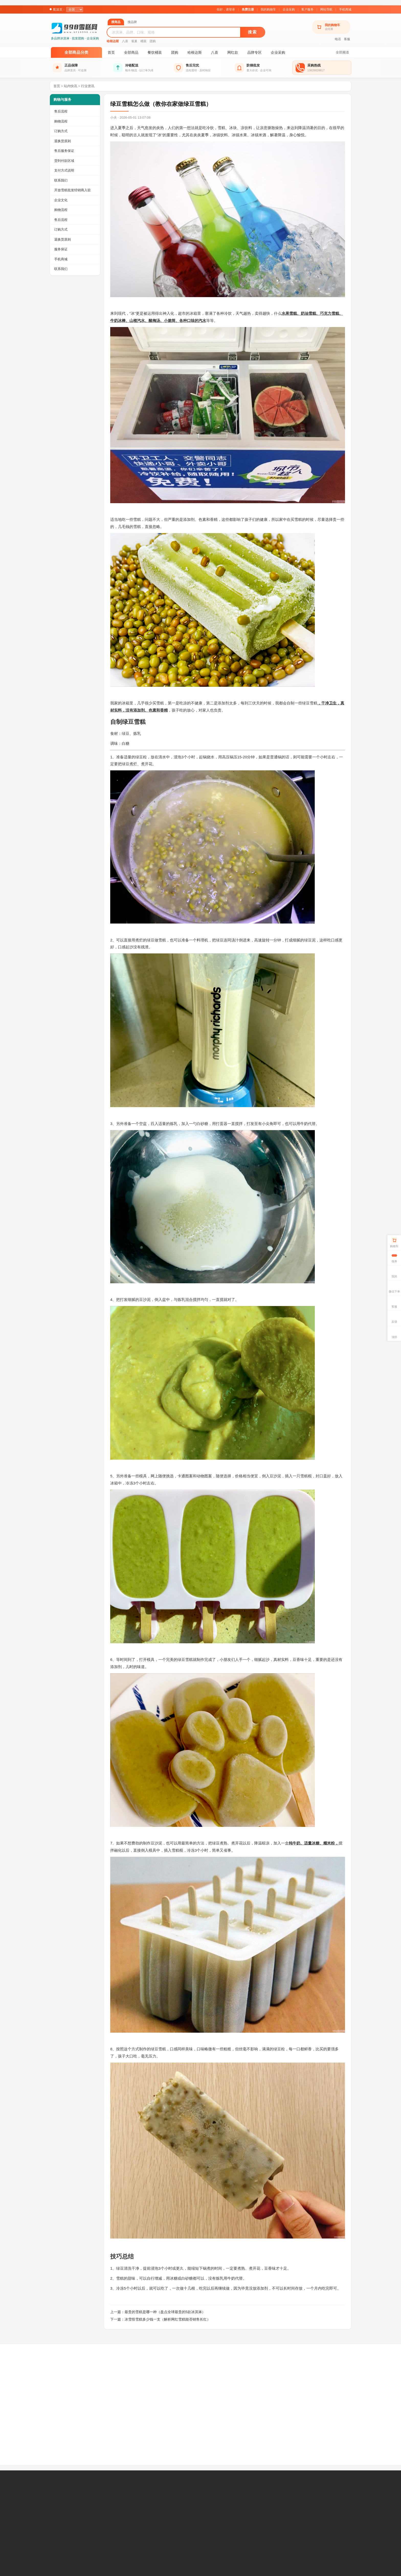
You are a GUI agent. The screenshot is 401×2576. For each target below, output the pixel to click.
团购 (153, 41)
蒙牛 (298, 2444)
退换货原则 (62, 141)
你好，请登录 (226, 9)
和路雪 (300, 2414)
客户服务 (307, 9)
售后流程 (61, 111)
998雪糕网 (248, 2459)
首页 (111, 52)
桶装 (143, 41)
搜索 (252, 32)
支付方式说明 (64, 170)
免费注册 (248, 9)
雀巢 (134, 41)
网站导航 (326, 9)
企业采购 (289, 9)
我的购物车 (268, 9)
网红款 (232, 52)
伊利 (298, 2436)
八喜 (125, 41)
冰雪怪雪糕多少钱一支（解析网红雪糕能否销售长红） (167, 2319)
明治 (298, 2421)
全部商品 (131, 52)
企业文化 (61, 200)
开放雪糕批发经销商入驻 (72, 190)
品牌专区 (254, 52)
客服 (347, 39)
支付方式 (238, 2392)
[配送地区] (74, 9)
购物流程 (61, 121)
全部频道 (342, 52)
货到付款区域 (64, 161)
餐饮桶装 (155, 52)
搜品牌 (132, 22)
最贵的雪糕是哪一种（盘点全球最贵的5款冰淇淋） (165, 2312)
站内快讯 (70, 86)
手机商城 (345, 9)
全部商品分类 (76, 52)
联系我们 (61, 180)
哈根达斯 (113, 41)
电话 (338, 39)
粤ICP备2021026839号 (210, 2459)
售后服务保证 (64, 151)
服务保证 (61, 249)
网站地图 (184, 2459)
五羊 (298, 2429)
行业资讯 (87, 86)
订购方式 (61, 131)
